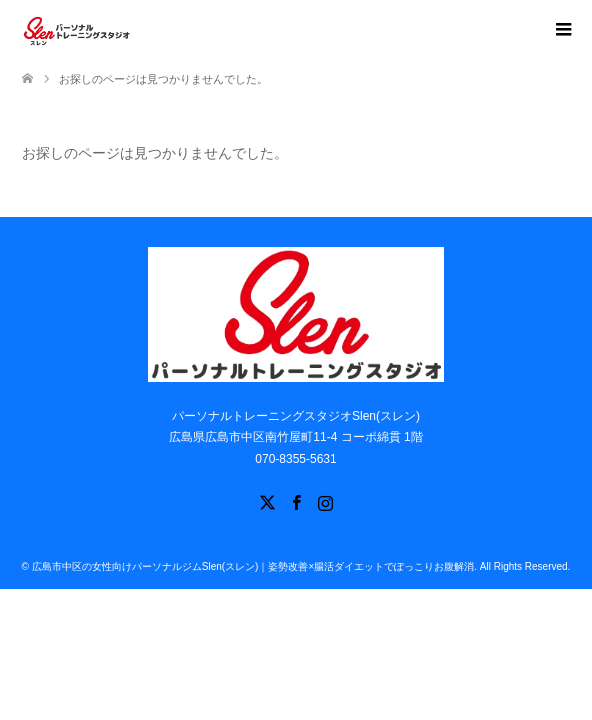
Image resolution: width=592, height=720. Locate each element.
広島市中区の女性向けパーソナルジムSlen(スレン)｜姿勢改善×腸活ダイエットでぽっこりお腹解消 (253, 566)
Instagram (325, 501)
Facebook (296, 501)
